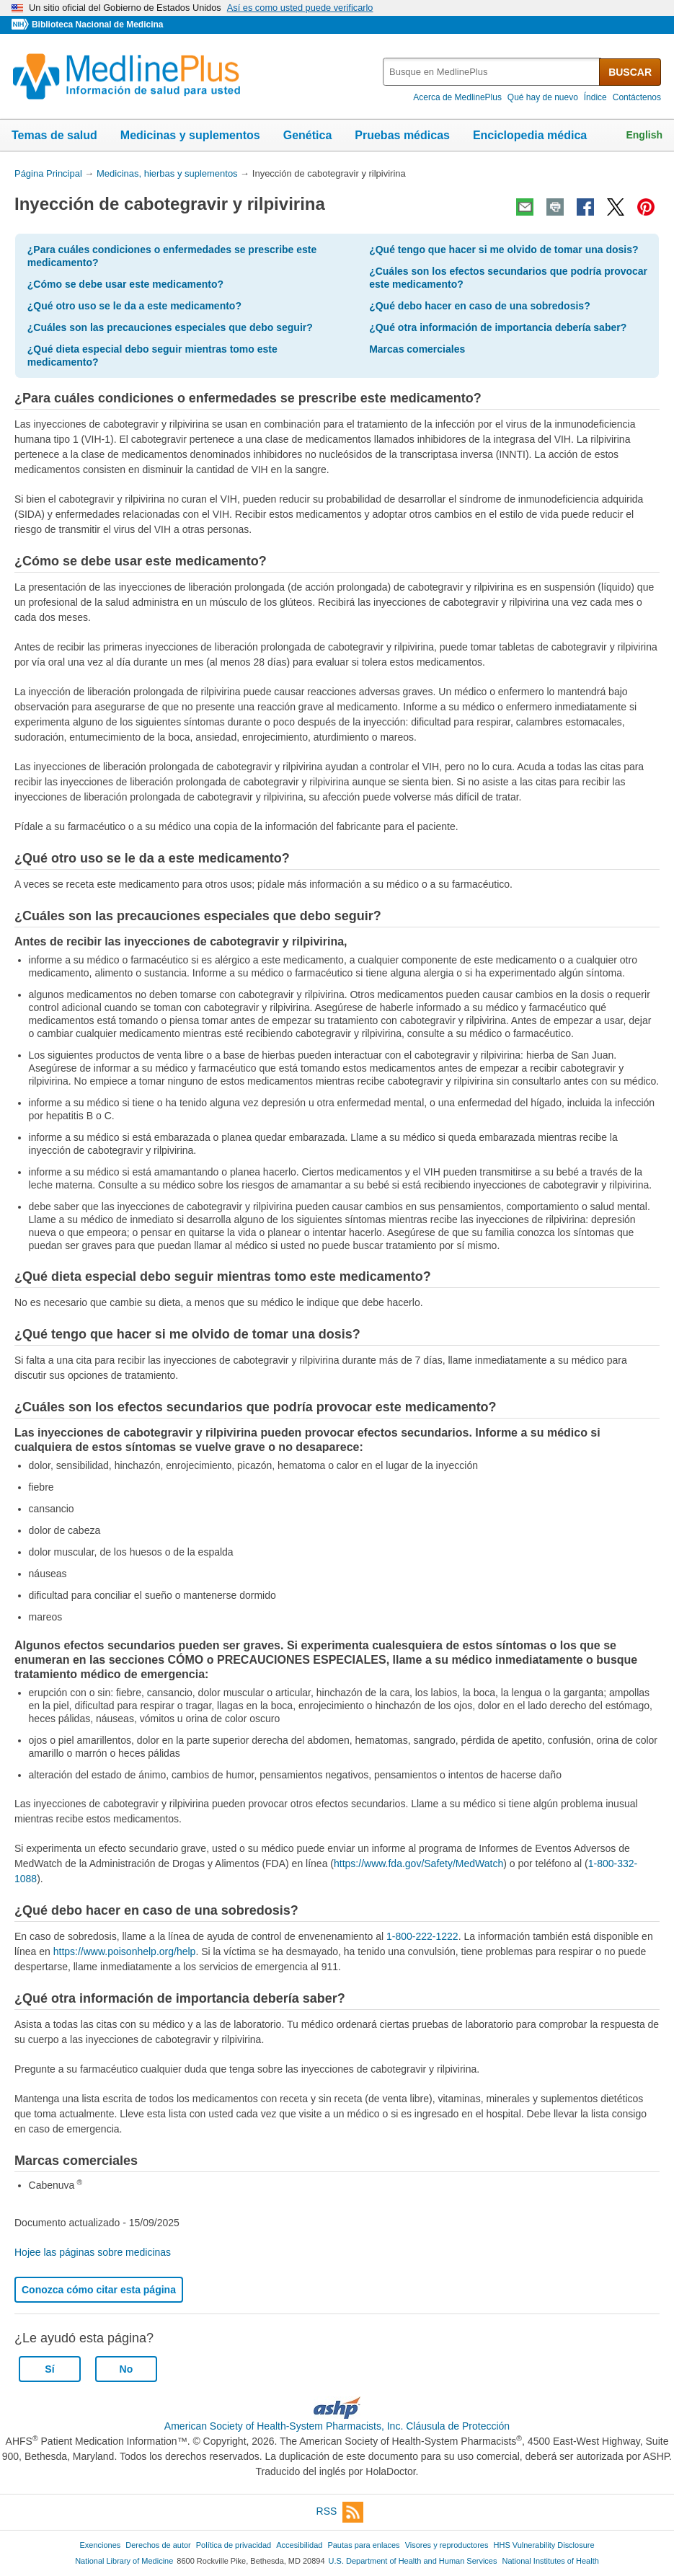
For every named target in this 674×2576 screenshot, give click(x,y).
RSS (340, 2512)
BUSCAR (630, 72)
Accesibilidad (299, 2545)
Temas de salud (54, 135)
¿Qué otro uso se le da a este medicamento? (134, 306)
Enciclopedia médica (530, 135)
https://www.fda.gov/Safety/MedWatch (418, 1863)
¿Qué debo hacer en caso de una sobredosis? (479, 306)
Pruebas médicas (402, 135)
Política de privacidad (233, 2545)
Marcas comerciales (417, 349)
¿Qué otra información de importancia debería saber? (497, 327)
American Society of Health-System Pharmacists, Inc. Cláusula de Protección (337, 2426)
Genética (307, 135)
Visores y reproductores (447, 2545)
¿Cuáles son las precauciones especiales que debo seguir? (170, 327)
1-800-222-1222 (422, 1936)
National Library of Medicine (124, 2561)
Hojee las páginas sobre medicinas (92, 2252)
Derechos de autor (157, 2545)
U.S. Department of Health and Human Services (413, 2561)
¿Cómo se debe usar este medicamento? (125, 284)
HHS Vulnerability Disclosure (544, 2545)
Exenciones (99, 2545)
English (644, 135)
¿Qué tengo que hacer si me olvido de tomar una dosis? (503, 249)
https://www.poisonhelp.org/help (124, 1951)
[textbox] (492, 72)
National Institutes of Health (550, 2561)
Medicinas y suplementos (190, 135)
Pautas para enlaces (363, 2545)
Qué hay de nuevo (542, 97)
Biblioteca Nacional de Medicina (97, 24)
